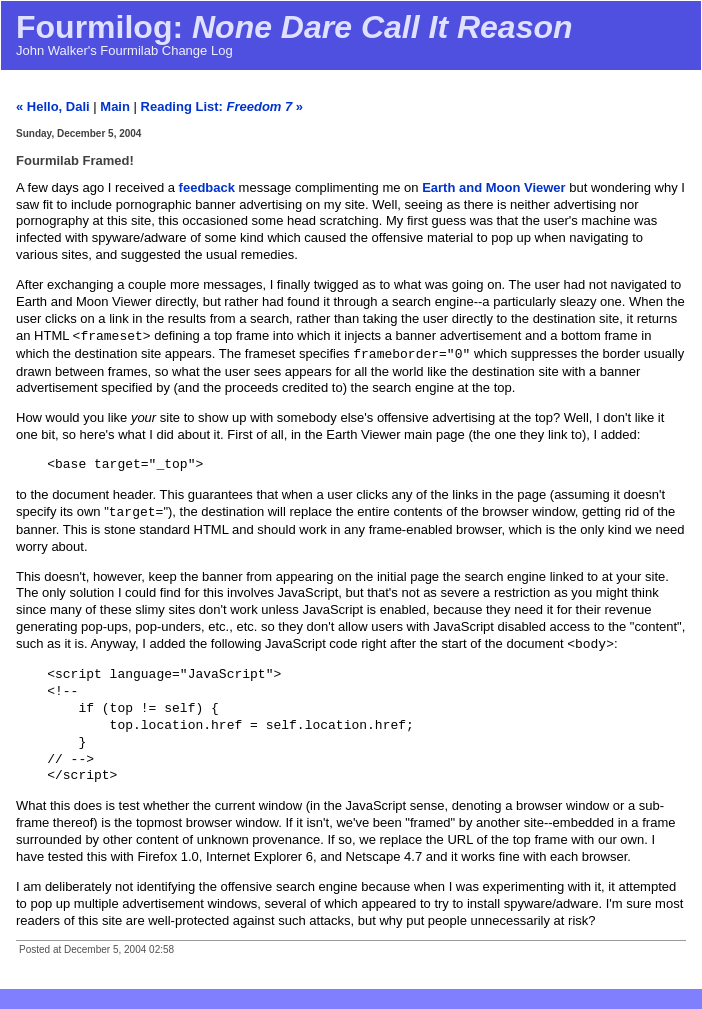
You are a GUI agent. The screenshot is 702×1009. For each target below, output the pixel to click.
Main (115, 106)
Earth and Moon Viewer (494, 187)
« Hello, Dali (53, 106)
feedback (207, 187)
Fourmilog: (294, 27)
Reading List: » (222, 106)
